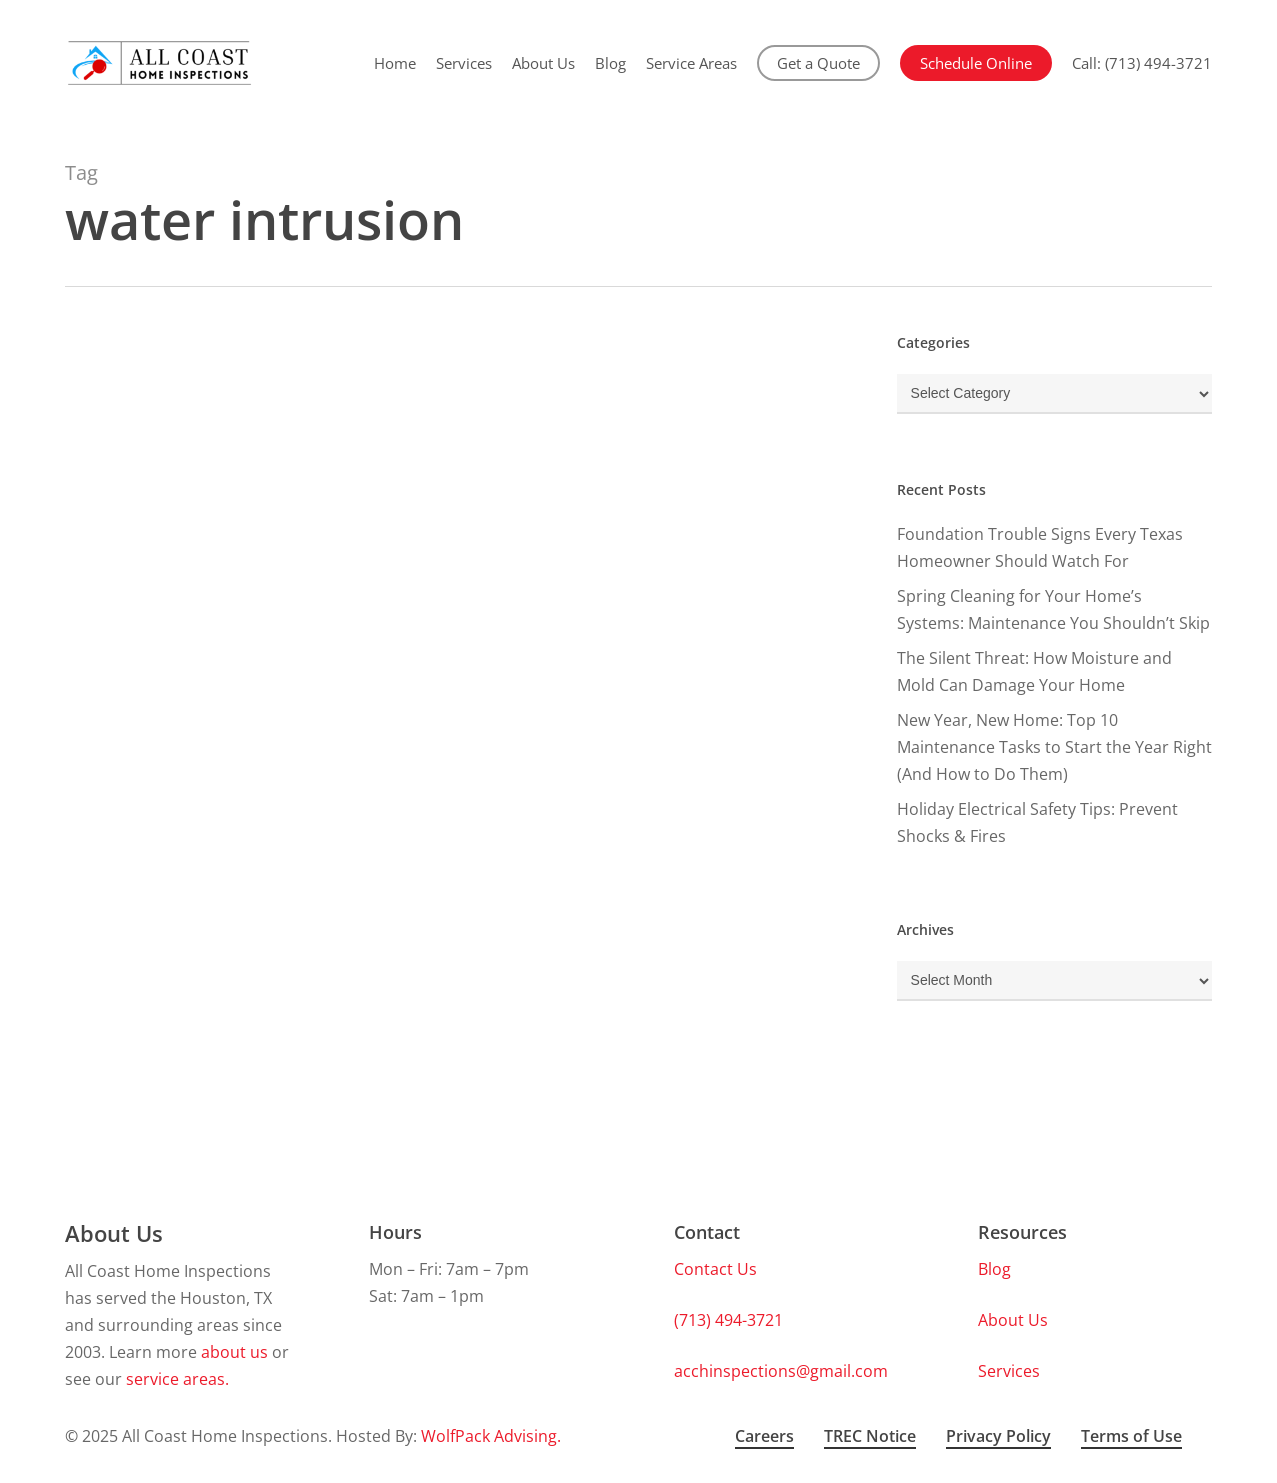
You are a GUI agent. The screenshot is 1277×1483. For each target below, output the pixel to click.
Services (1009, 1371)
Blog (994, 1269)
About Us (1013, 1320)
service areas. (177, 1379)
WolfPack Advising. (491, 1436)
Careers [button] (764, 1436)
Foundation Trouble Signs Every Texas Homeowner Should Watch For (1040, 547)
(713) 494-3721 (728, 1320)
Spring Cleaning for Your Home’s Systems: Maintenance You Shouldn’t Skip (1053, 609)
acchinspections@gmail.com (781, 1371)
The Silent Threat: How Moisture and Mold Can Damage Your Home (1034, 671)
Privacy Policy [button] (998, 1436)
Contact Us (715, 1269)
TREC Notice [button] (870, 1436)
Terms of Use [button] (1131, 1436)
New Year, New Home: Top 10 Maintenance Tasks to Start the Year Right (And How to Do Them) (1054, 747)
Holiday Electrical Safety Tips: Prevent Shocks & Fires (1037, 822)
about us (234, 1352)
